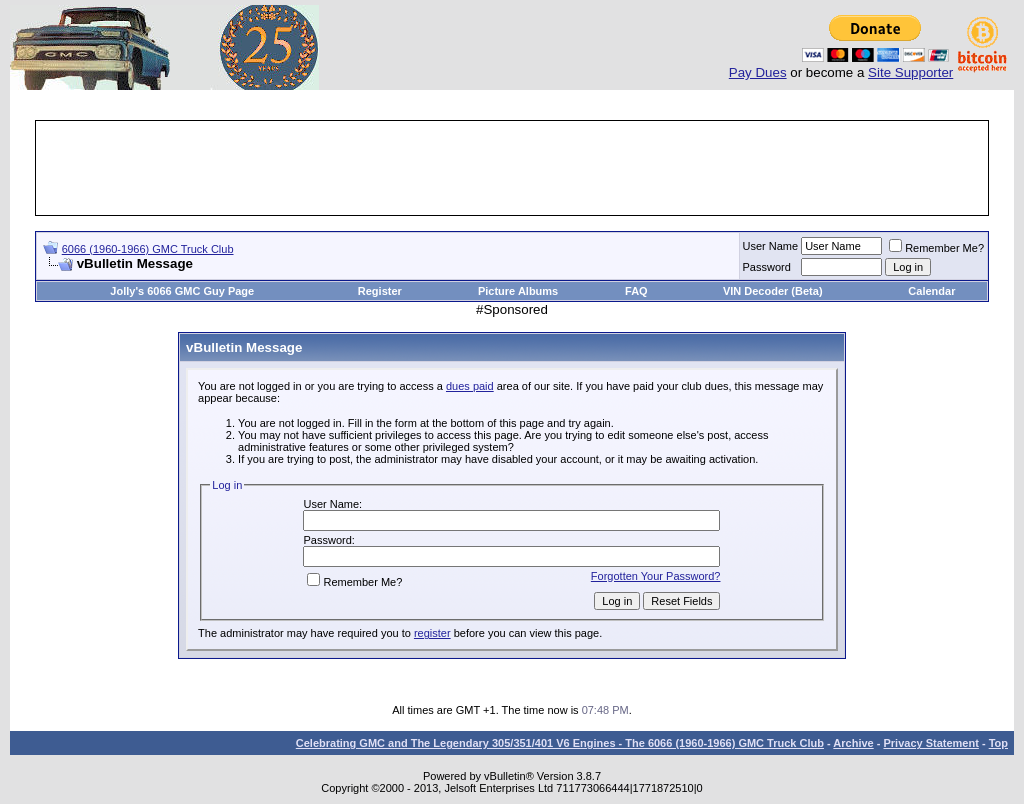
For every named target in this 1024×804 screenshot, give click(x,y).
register (432, 633)
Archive (853, 743)
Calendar (931, 291)
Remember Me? (936, 248)
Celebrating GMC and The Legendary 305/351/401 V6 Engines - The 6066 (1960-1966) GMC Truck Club (560, 743)
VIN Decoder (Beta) (773, 291)
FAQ (636, 291)
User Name (771, 246)
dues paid (470, 386)
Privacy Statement (930, 743)
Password (767, 267)
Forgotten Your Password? (656, 576)
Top (998, 743)
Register (380, 291)
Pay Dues (758, 72)
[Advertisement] (512, 168)
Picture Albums (518, 291)
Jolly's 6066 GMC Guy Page (182, 291)
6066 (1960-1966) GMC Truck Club (148, 249)
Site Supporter (910, 72)
